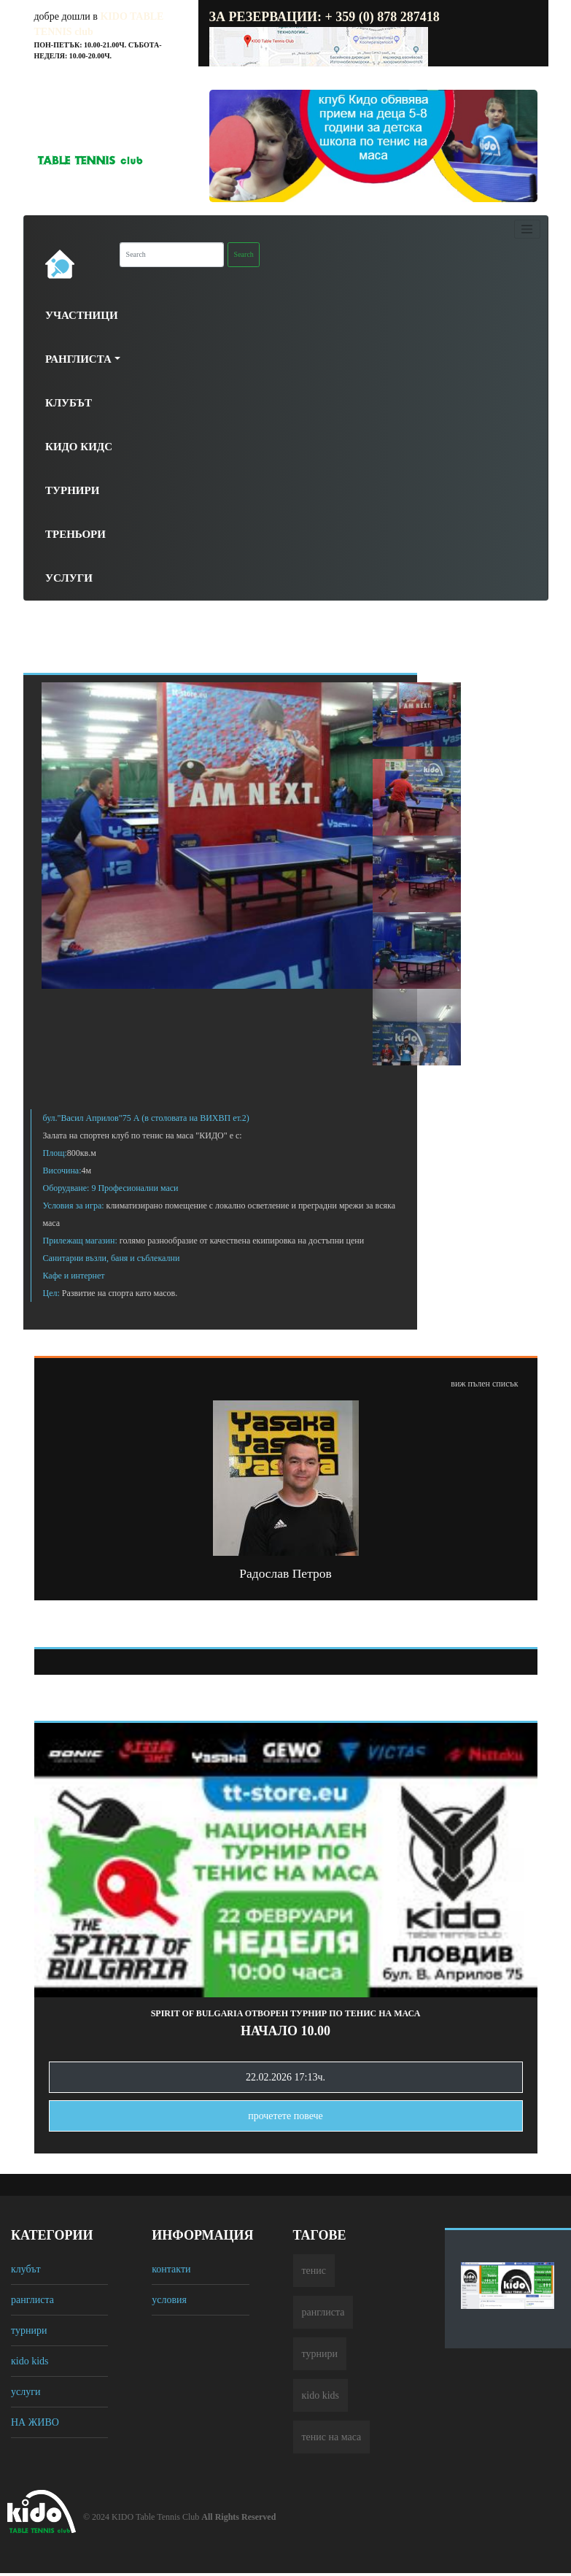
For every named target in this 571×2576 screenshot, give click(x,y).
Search (244, 254)
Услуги (69, 578)
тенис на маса (332, 2437)
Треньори (75, 534)
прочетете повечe (285, 2115)
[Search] (172, 254)
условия (169, 2299)
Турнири (72, 490)
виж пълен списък (484, 1383)
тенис (314, 2270)
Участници (81, 315)
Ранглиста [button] (78, 359)
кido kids (30, 2361)
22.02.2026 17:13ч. (285, 2077)
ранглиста (32, 2299)
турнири (29, 2330)
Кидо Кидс (78, 446)
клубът (26, 2269)
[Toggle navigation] (527, 229)
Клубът (68, 403)
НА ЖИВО (35, 2422)
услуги (25, 2391)
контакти (171, 2269)
